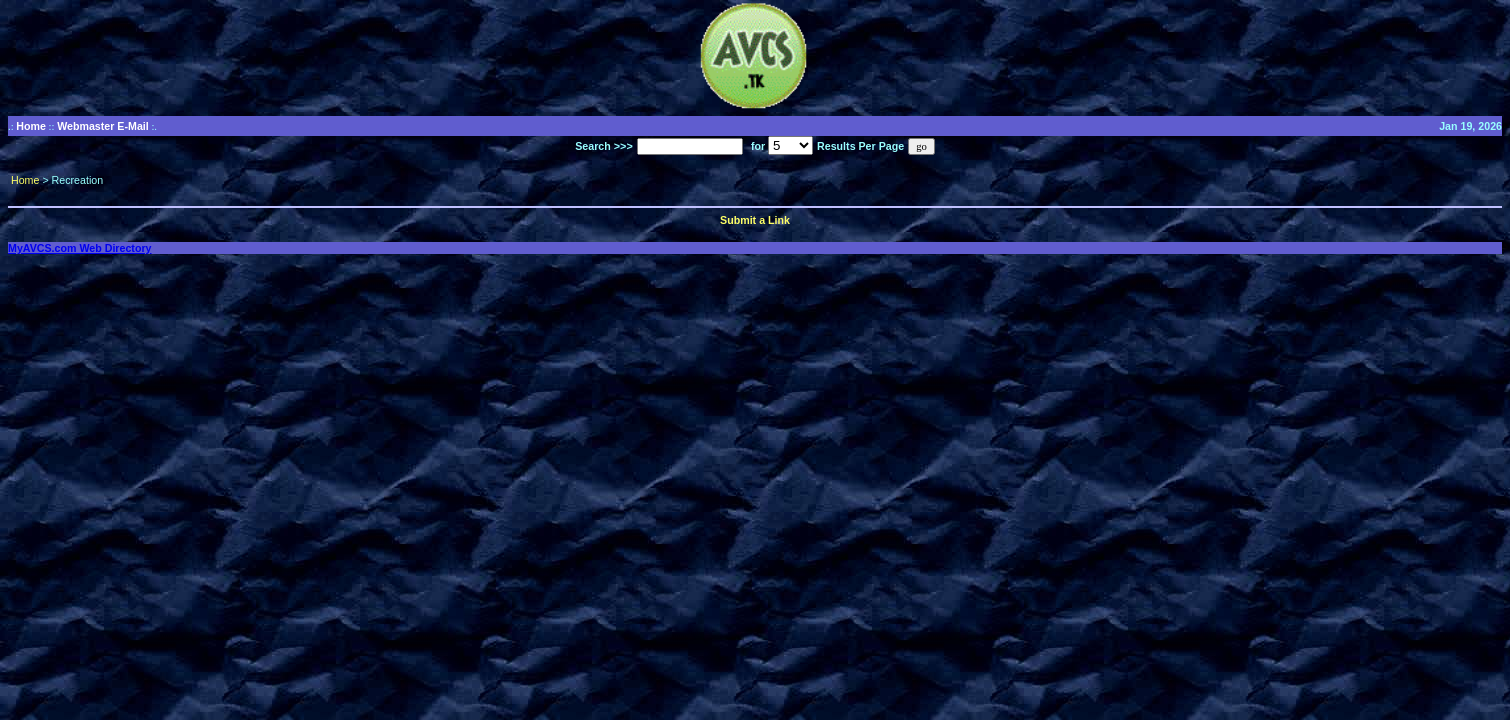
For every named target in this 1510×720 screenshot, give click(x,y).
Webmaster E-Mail (103, 126)
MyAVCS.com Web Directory (80, 248)
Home (31, 126)
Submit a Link (755, 220)
